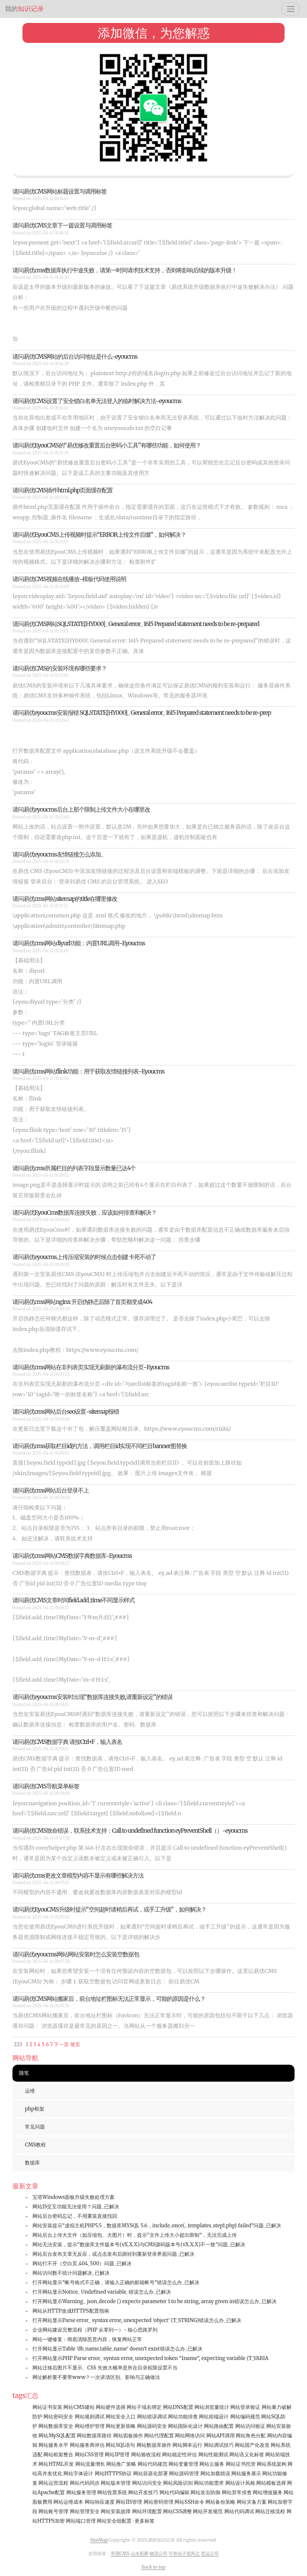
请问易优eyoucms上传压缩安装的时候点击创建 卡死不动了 (84, 1257)
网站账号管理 (53, 2511)
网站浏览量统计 (211, 2407)
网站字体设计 (78, 2473)
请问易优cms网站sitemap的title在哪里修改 (64, 898)
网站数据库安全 (55, 2426)
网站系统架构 (272, 2464)
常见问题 (35, 2127)
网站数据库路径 (94, 2435)
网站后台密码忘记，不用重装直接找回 (74, 2216)
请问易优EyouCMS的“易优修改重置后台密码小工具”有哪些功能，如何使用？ (106, 445)
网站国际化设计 (185, 2426)
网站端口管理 (81, 2521)
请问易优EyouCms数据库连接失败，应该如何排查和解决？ (84, 1212)
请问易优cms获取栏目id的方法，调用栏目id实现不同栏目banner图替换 (99, 1446)
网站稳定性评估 (179, 2454)
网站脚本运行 (187, 2445)
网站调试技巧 (219, 2445)
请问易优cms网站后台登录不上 (50, 1490)
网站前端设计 (214, 2416)
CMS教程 (35, 2145)
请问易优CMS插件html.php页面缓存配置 (62, 490)
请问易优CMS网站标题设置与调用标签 (59, 191)
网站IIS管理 (129, 2502)
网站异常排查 (237, 2492)
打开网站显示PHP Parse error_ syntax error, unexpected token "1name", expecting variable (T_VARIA (150, 2358)
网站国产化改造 (252, 2445)
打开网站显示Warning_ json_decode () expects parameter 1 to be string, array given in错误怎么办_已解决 (154, 2301)
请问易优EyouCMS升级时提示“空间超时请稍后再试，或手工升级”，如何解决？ (109, 1909)
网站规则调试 (90, 2416)
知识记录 (24, 8)
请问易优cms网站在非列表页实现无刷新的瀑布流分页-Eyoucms (90, 1367)
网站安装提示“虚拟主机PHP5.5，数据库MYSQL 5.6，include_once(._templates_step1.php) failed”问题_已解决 (156, 2225)
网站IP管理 (117, 2454)
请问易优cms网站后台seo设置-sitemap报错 (65, 1411)
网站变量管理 (183, 2464)
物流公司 (158, 2553)
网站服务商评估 (87, 2445)
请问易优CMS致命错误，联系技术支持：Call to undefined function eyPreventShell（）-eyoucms (130, 1830)
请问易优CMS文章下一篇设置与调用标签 (62, 225)
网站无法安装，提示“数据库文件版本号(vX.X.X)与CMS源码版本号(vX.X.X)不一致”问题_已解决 (138, 2244)
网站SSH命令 (189, 2502)
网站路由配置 (219, 2426)
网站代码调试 (239, 2511)
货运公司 (210, 2553)
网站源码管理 (184, 2473)
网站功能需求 (209, 2483)
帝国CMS (120, 2553)
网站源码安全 (152, 2426)
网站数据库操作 (154, 2445)
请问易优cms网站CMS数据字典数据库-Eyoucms (72, 1555)
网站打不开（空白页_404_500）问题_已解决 (82, 2263)
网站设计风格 (240, 2483)
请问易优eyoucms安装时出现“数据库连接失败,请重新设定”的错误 (92, 1697)
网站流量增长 (90, 2464)
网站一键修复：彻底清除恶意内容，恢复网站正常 (87, 2339)
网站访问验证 (250, 2426)
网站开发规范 (208, 2511)
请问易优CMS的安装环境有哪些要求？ (59, 668)
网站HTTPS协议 (113, 2473)
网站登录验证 (245, 2407)
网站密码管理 (158, 2502)
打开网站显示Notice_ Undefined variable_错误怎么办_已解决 (101, 2292)
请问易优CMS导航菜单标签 (45, 1786)
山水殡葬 (140, 2553)
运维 (30, 2091)
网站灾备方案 (252, 2502)
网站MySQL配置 (56, 2435)
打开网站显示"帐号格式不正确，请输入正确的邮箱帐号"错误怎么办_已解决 (115, 2282)
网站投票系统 (112, 2492)
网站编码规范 (245, 2416)
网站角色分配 (251, 2435)
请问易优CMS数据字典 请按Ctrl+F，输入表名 (67, 1741)
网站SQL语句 (120, 2445)
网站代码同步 (85, 2483)
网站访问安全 (147, 2483)
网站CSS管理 (89, 2454)
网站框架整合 (58, 2454)
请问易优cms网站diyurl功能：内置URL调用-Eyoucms (78, 943)
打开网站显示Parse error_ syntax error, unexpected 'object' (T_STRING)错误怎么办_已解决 (136, 2320)
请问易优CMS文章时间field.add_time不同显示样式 (73, 1600)
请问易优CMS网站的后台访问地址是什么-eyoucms (74, 356)
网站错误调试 (152, 2416)
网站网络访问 (190, 2435)
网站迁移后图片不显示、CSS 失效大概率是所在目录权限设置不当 (104, 2367)
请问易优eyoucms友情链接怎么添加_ (57, 854)
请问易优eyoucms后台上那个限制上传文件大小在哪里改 (81, 809)
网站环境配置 (147, 2511)
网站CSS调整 (177, 2511)
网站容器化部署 (150, 2473)
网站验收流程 (146, 2454)
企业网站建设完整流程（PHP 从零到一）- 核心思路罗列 (94, 2330)
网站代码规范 (152, 2464)
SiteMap (99, 2540)
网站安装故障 (116, 2511)
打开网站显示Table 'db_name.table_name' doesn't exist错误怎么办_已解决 (117, 2349)
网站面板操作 (128, 2435)
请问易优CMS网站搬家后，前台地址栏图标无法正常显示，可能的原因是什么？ (108, 1998)
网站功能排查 (183, 2416)
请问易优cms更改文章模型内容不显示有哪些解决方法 (78, 1875)
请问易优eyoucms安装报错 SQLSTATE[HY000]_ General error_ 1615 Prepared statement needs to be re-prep (141, 712)
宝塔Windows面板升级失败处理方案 (73, 2197)
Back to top (153, 2567)
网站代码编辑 (174, 2492)
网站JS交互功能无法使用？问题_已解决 (75, 2206)
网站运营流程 (53, 2483)
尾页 (75, 2044)
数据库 (32, 2162)
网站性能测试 (213, 2454)
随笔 (24, 2073)
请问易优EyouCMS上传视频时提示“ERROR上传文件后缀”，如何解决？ (99, 534)
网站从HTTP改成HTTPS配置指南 (70, 2311)
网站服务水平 (53, 2445)
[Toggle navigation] (291, 8)
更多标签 (144, 2521)
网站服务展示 (246, 2473)
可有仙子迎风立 (184, 2553)
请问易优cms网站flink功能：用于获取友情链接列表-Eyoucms (88, 1071)
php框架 (34, 2109)
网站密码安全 (58, 2416)
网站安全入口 (121, 2416)
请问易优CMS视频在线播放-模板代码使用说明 (69, 579)
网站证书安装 (47, 2407)
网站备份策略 (220, 2502)
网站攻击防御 (205, 2492)
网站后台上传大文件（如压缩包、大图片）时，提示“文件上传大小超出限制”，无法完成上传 (134, 2235)
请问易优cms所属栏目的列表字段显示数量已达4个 (74, 1168)
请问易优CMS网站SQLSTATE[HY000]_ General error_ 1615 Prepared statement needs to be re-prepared (135, 624)
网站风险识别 (178, 2483)
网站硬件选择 (111, 2407)
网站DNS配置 (178, 2407)
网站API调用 (220, 2435)
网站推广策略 (121, 2464)
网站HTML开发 (56, 2464)
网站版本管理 (116, 2483)
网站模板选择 (271, 2483)
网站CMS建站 (78, 2407)
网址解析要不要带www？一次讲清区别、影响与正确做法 (96, 2377)
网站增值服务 (268, 2492)
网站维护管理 (90, 2426)
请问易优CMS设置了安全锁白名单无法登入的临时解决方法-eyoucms (96, 401)
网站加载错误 (215, 2473)
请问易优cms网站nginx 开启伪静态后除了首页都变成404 (82, 1301)
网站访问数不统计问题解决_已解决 (71, 2273)
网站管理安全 (85, 2511)
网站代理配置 (159, 2435)
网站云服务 (211, 2464)
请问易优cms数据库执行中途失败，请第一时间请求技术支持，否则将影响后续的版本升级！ (124, 270)
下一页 (61, 2044)
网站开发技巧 (143, 2492)
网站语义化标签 (246, 2454)
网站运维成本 (68, 2502)
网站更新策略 (121, 2426)
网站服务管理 (81, 2492)
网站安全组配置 (114, 2521)
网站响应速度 (100, 2502)
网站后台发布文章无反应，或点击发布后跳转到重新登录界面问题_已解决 (113, 2254)
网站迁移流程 (270, 2511)
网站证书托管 (241, 2464)
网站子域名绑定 (144, 2407)
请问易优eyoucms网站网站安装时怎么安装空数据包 (75, 1954)
